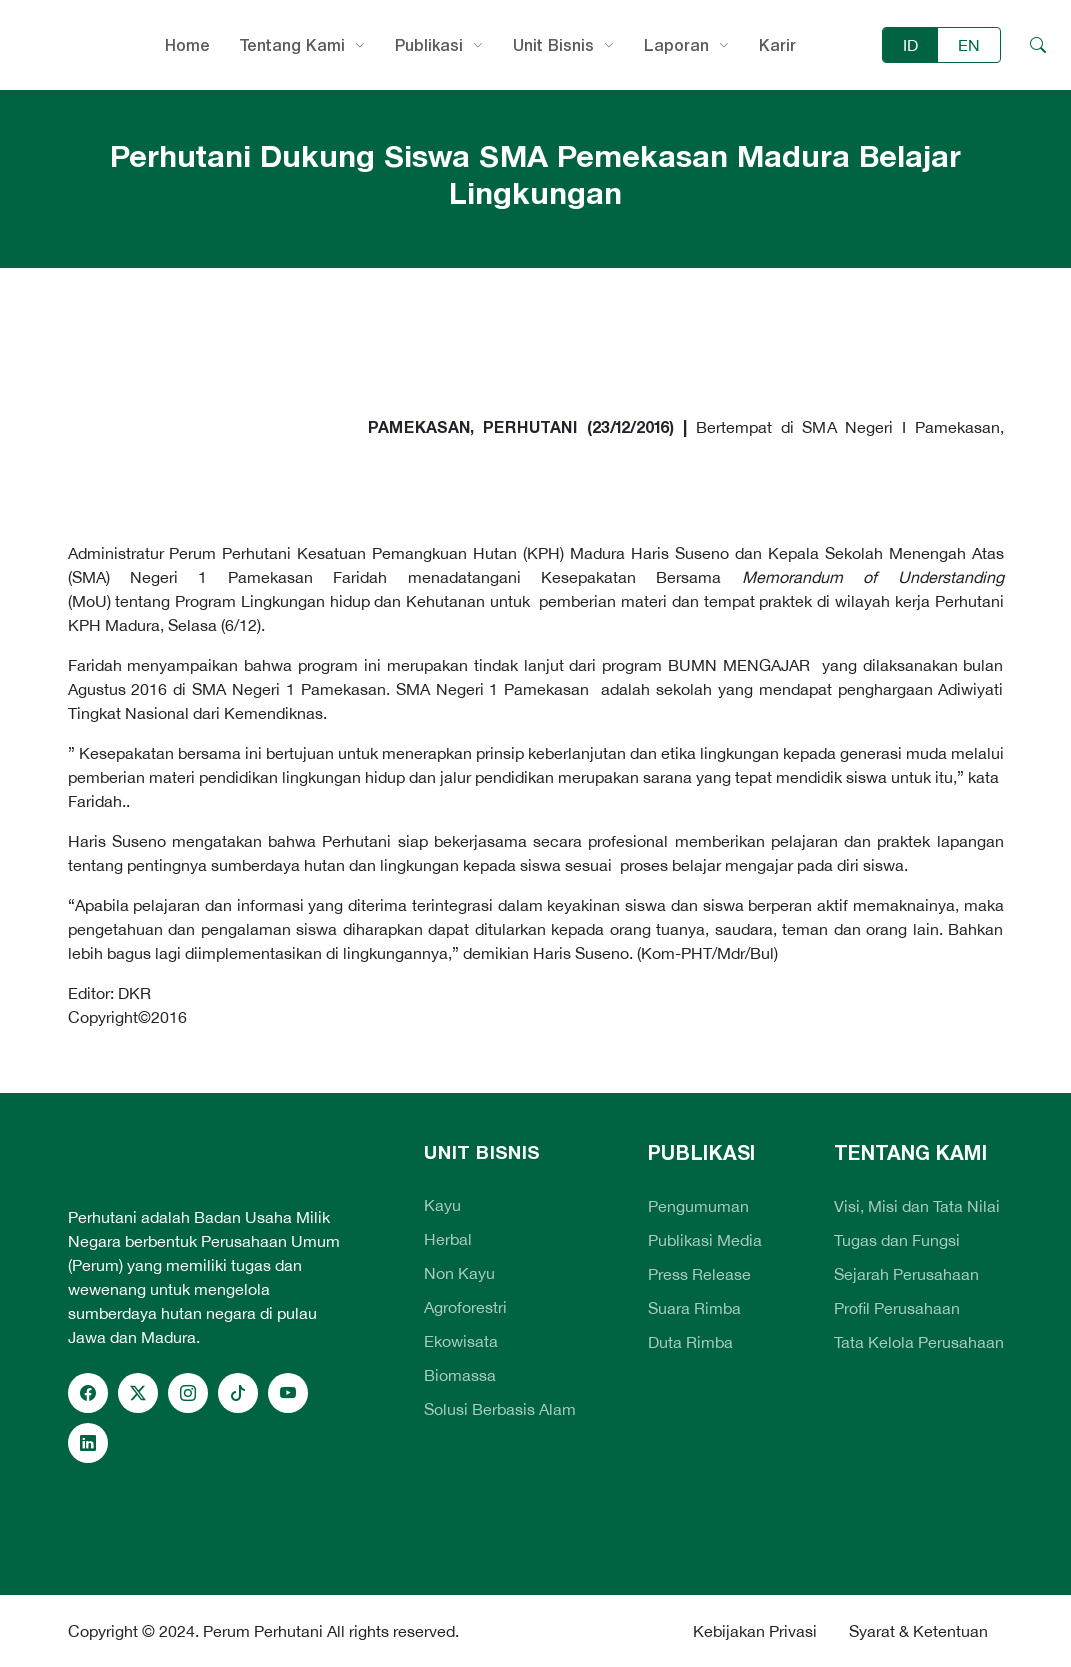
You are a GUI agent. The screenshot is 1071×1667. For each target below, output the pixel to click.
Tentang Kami (292, 45)
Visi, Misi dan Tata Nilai (917, 1206)
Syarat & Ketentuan (918, 1631)
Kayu (442, 1205)
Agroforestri (465, 1307)
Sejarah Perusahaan (906, 1274)
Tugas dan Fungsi (897, 1240)
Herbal (448, 1239)
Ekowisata (461, 1341)
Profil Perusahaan (897, 1308)
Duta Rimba (690, 1342)
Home (187, 45)
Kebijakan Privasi (755, 1631)
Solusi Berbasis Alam (500, 1409)
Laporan (676, 45)
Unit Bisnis (553, 45)
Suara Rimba (694, 1308)
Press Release (699, 1274)
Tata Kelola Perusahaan (919, 1342)
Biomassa (460, 1375)
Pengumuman (698, 1206)
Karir (777, 45)
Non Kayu (459, 1273)
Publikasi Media (705, 1240)
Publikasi (429, 45)
